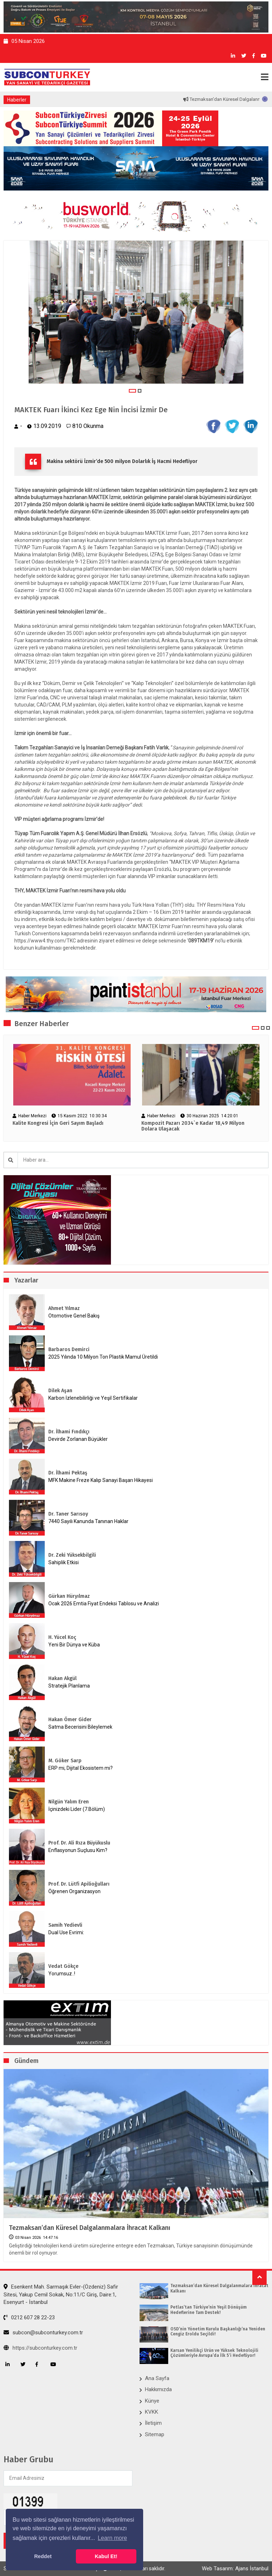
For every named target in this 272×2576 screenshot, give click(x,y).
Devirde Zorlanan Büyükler (78, 1439)
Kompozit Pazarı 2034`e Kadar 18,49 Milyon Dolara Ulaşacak (192, 1126)
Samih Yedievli (65, 1925)
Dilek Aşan (60, 1391)
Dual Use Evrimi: (66, 1932)
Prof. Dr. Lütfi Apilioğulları (79, 1884)
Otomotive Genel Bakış (73, 1316)
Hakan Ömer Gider (70, 1719)
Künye (152, 2401)
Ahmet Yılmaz (64, 1308)
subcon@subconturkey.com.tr (43, 2332)
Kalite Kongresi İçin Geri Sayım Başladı (58, 1123)
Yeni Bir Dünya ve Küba (74, 1644)
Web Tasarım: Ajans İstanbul (235, 2568)
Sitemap (154, 2434)
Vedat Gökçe (63, 1966)
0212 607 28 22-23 (29, 2317)
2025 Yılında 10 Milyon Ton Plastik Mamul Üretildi (103, 1357)
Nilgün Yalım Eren (68, 1802)
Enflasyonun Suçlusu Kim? (77, 1850)
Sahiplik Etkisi (63, 1562)
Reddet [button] (43, 2556)
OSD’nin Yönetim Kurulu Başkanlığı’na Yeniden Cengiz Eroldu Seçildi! (217, 2331)
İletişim (153, 2423)
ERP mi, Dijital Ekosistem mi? (80, 1768)
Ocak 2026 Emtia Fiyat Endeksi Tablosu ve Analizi (103, 1603)
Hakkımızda (158, 2389)
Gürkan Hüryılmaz (69, 1596)
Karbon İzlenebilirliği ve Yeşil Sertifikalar (93, 1398)
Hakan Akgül (62, 1678)
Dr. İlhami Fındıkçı (68, 1432)
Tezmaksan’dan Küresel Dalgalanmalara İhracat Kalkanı (89, 2228)
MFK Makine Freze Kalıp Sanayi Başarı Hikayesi (100, 1480)
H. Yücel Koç (62, 1637)
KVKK (151, 2412)
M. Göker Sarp (65, 1761)
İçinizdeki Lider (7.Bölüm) (76, 1809)
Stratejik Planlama (69, 1686)
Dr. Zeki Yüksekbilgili (72, 1555)
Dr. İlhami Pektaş (67, 1473)
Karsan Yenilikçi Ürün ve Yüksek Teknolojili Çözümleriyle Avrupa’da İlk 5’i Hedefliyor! (214, 2353)
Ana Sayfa (157, 2378)
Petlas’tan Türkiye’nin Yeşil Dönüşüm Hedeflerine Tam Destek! (208, 2310)
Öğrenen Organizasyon (74, 1891)
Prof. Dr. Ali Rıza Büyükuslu (79, 1843)
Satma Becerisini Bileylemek (80, 1727)
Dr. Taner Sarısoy (68, 1514)
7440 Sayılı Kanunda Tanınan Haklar (88, 1521)
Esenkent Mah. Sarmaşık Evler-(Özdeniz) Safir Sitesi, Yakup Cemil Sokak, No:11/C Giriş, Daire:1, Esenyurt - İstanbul (61, 2294)
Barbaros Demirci (68, 1349)
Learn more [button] (112, 2538)
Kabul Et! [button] (106, 2556)
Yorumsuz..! (61, 1973)
